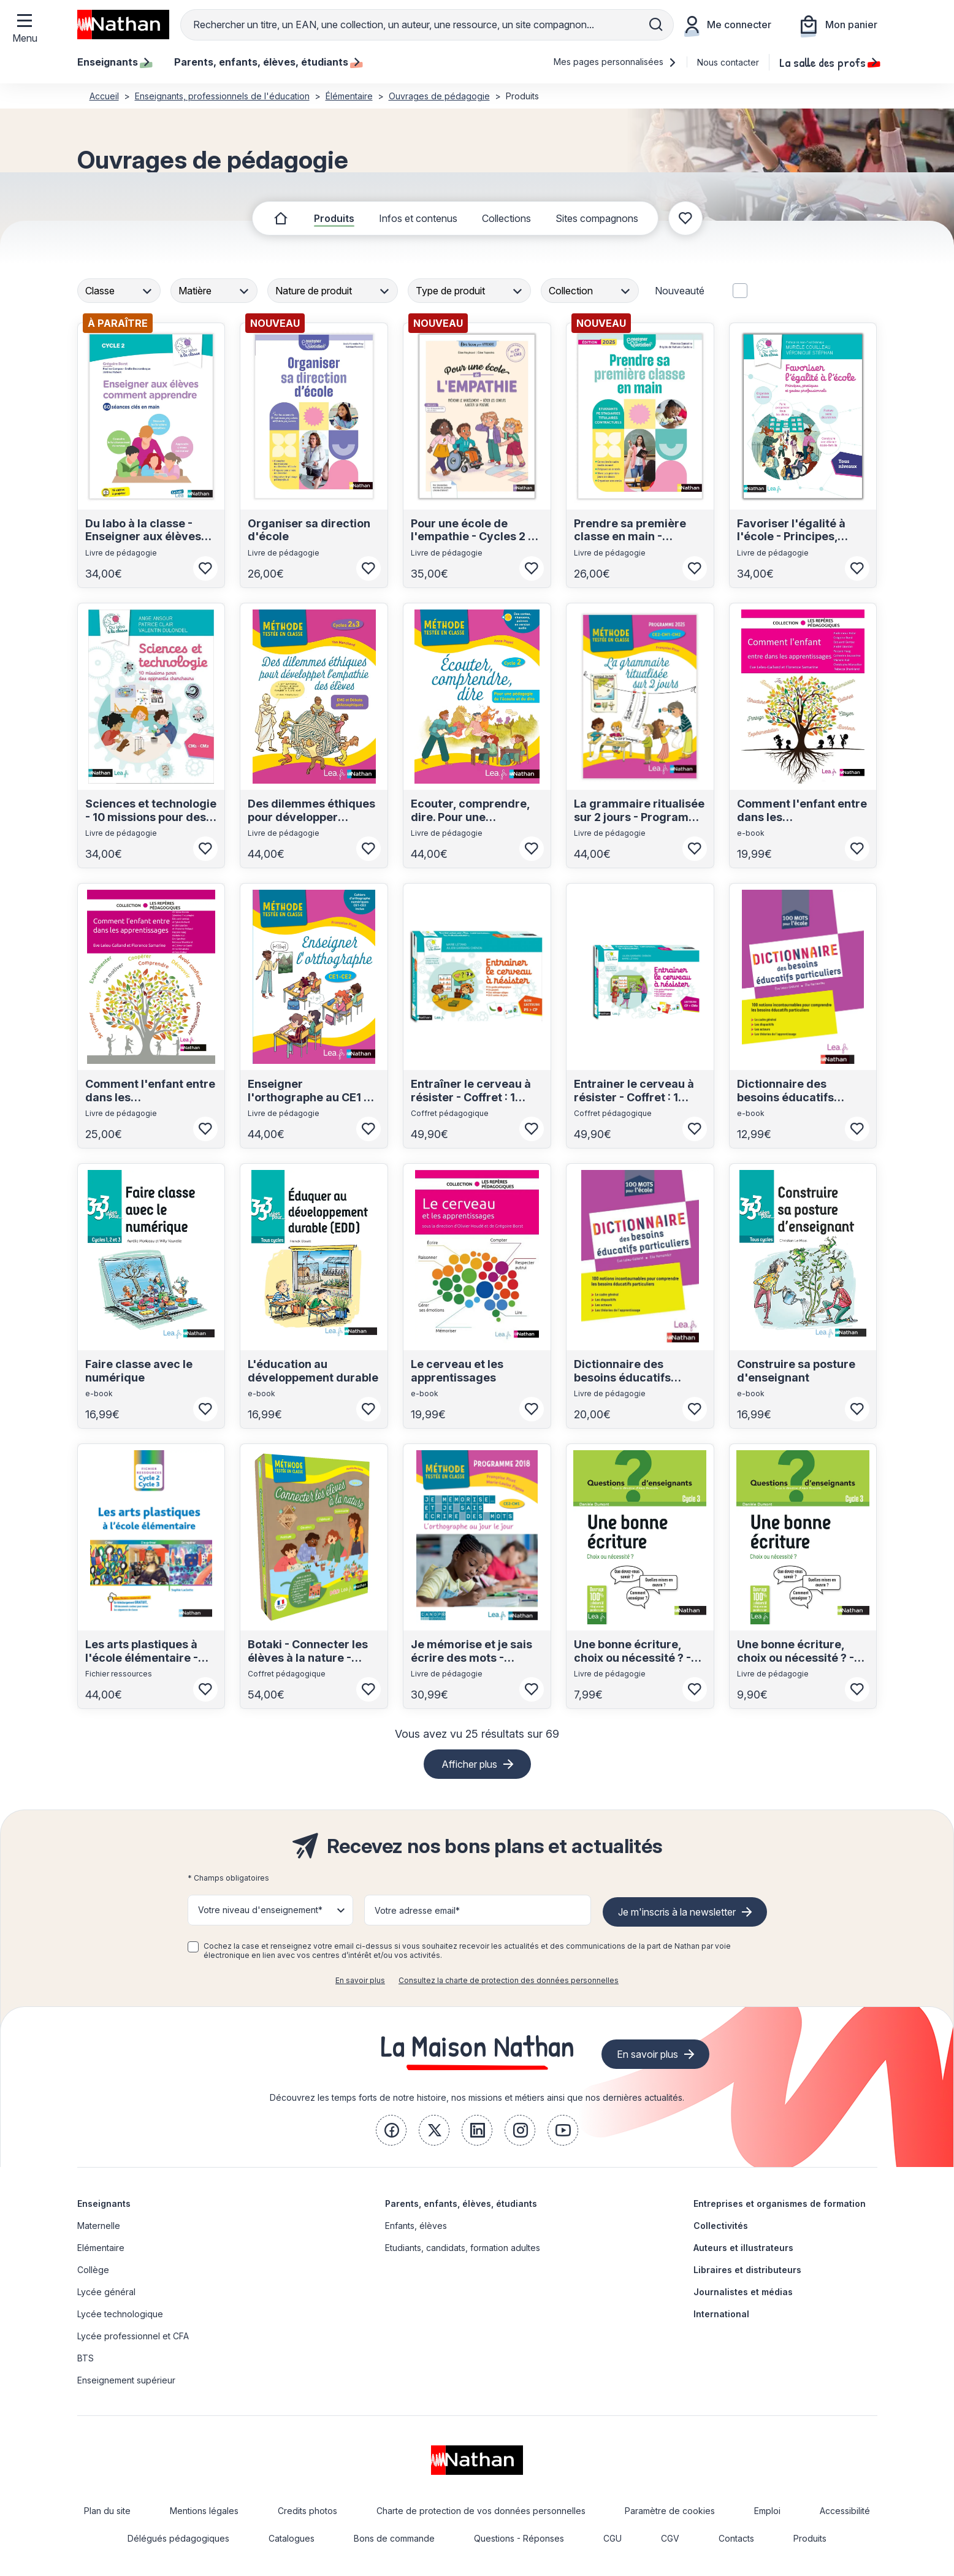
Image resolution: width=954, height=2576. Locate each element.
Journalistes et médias (743, 2292)
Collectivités (720, 2225)
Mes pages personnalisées (615, 61)
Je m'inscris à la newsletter (677, 1912)
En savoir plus (360, 1980)
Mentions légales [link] (204, 2510)
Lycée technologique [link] (120, 2314)
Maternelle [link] (98, 2225)
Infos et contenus (418, 218)
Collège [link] (93, 2270)
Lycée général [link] (106, 2292)
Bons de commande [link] (394, 2538)
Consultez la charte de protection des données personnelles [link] (509, 1980)
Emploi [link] (767, 2510)
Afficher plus (469, 1764)
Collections (506, 218)
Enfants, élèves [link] (416, 2225)
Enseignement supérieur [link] (126, 2380)
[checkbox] (193, 1946)
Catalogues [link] (292, 2538)
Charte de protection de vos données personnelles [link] (481, 2510)
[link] (391, 2130)
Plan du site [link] (107, 2510)
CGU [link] (612, 2538)
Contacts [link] (736, 2538)
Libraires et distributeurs (747, 2270)
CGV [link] (670, 2538)
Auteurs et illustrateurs (743, 2247)
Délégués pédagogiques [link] (178, 2538)
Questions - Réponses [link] (519, 2538)
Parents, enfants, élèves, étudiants (461, 2203)
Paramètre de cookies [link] (670, 2510)
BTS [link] (85, 2358)
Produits (334, 218)
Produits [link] (809, 2538)
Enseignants (104, 2203)
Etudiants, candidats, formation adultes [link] (462, 2247)
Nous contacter (728, 62)
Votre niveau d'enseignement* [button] (260, 1910)
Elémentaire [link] (100, 2247)
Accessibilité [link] (845, 2510)
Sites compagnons (596, 218)
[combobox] (120, 290)
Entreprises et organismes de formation (779, 2203)
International (721, 2314)
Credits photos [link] (307, 2510)
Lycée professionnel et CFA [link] (133, 2336)
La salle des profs (828, 62)
